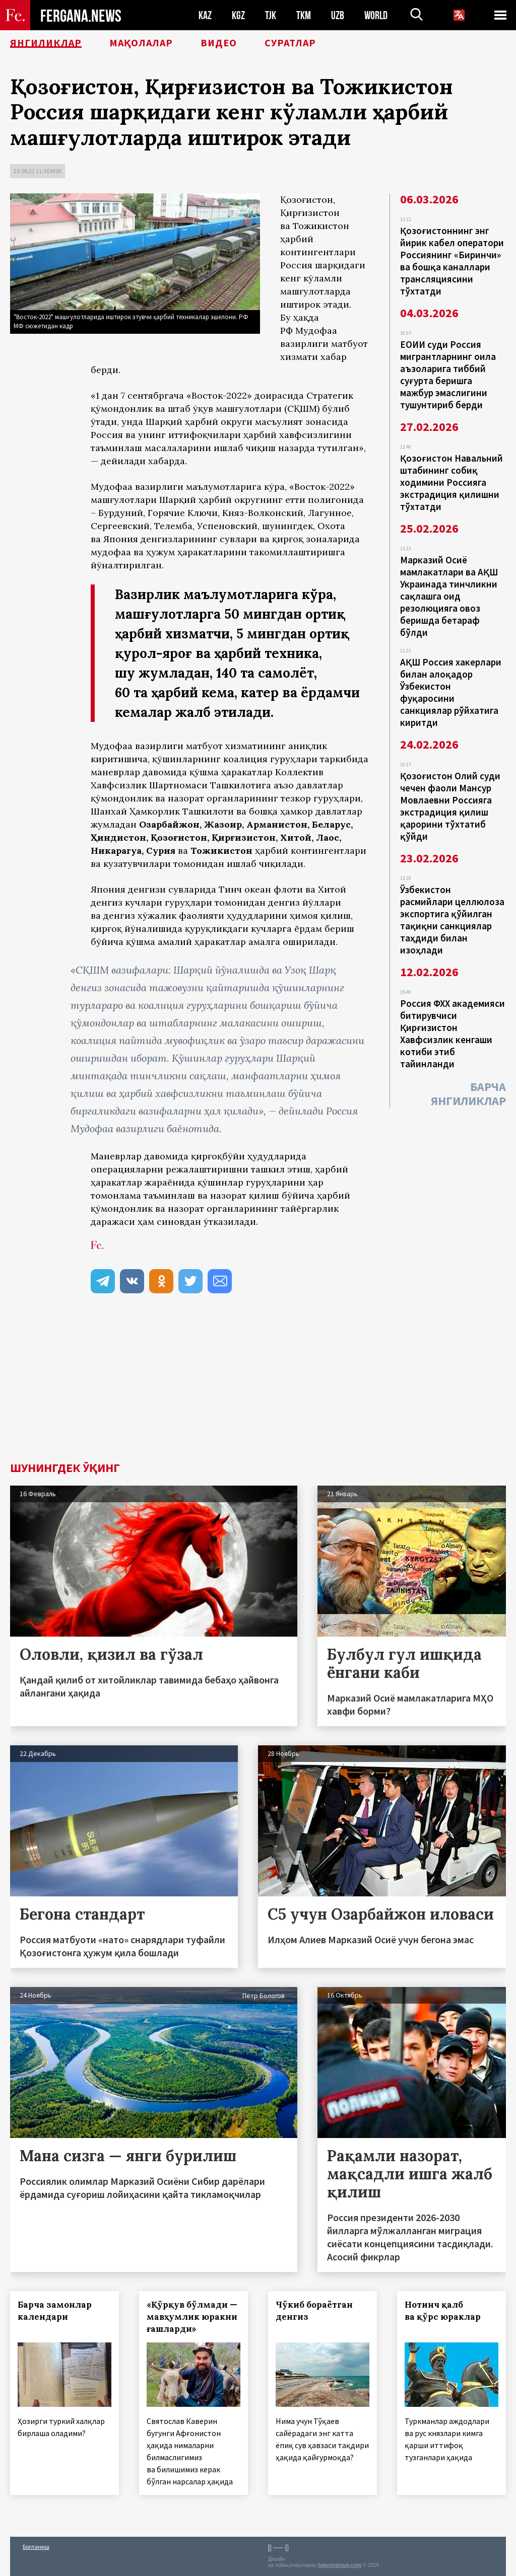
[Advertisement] (258, 1386)
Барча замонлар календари (55, 2310)
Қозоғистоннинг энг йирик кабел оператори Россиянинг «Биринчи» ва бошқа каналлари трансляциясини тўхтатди (452, 261)
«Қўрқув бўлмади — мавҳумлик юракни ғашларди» (192, 2316)
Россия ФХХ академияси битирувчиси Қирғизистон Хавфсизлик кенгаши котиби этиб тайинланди (452, 1033)
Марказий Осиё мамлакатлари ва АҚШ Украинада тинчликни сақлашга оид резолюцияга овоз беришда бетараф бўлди (449, 596)
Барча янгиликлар (468, 1094)
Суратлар (290, 43)
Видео (219, 43)
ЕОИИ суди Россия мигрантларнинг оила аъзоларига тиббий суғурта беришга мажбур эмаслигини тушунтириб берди (448, 374)
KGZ (238, 15)
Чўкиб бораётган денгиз (314, 2310)
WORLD (376, 15)
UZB (337, 15)
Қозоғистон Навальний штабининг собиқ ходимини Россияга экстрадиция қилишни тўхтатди (451, 482)
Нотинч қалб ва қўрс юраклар (443, 2310)
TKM (303, 15)
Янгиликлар (46, 43)
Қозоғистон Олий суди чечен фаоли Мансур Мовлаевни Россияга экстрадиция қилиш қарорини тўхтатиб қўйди (450, 806)
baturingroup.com (339, 2565)
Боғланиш (36, 2546)
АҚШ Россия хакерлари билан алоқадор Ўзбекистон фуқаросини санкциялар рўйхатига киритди (450, 692)
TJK (270, 15)
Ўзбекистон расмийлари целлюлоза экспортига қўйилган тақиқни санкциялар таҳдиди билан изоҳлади (452, 920)
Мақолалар (141, 43)
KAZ (205, 15)
